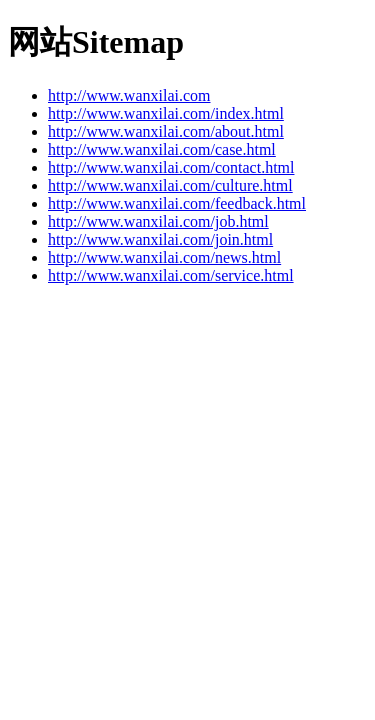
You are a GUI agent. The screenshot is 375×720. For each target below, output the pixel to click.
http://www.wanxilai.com (129, 95)
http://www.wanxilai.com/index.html (166, 113)
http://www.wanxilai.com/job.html (158, 221)
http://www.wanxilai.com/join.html (160, 239)
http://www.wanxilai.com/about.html (166, 131)
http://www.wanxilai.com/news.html (164, 257)
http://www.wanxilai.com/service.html (171, 275)
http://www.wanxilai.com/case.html (162, 149)
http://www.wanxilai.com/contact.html (171, 167)
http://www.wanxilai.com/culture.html (170, 185)
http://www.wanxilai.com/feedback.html (177, 203)
